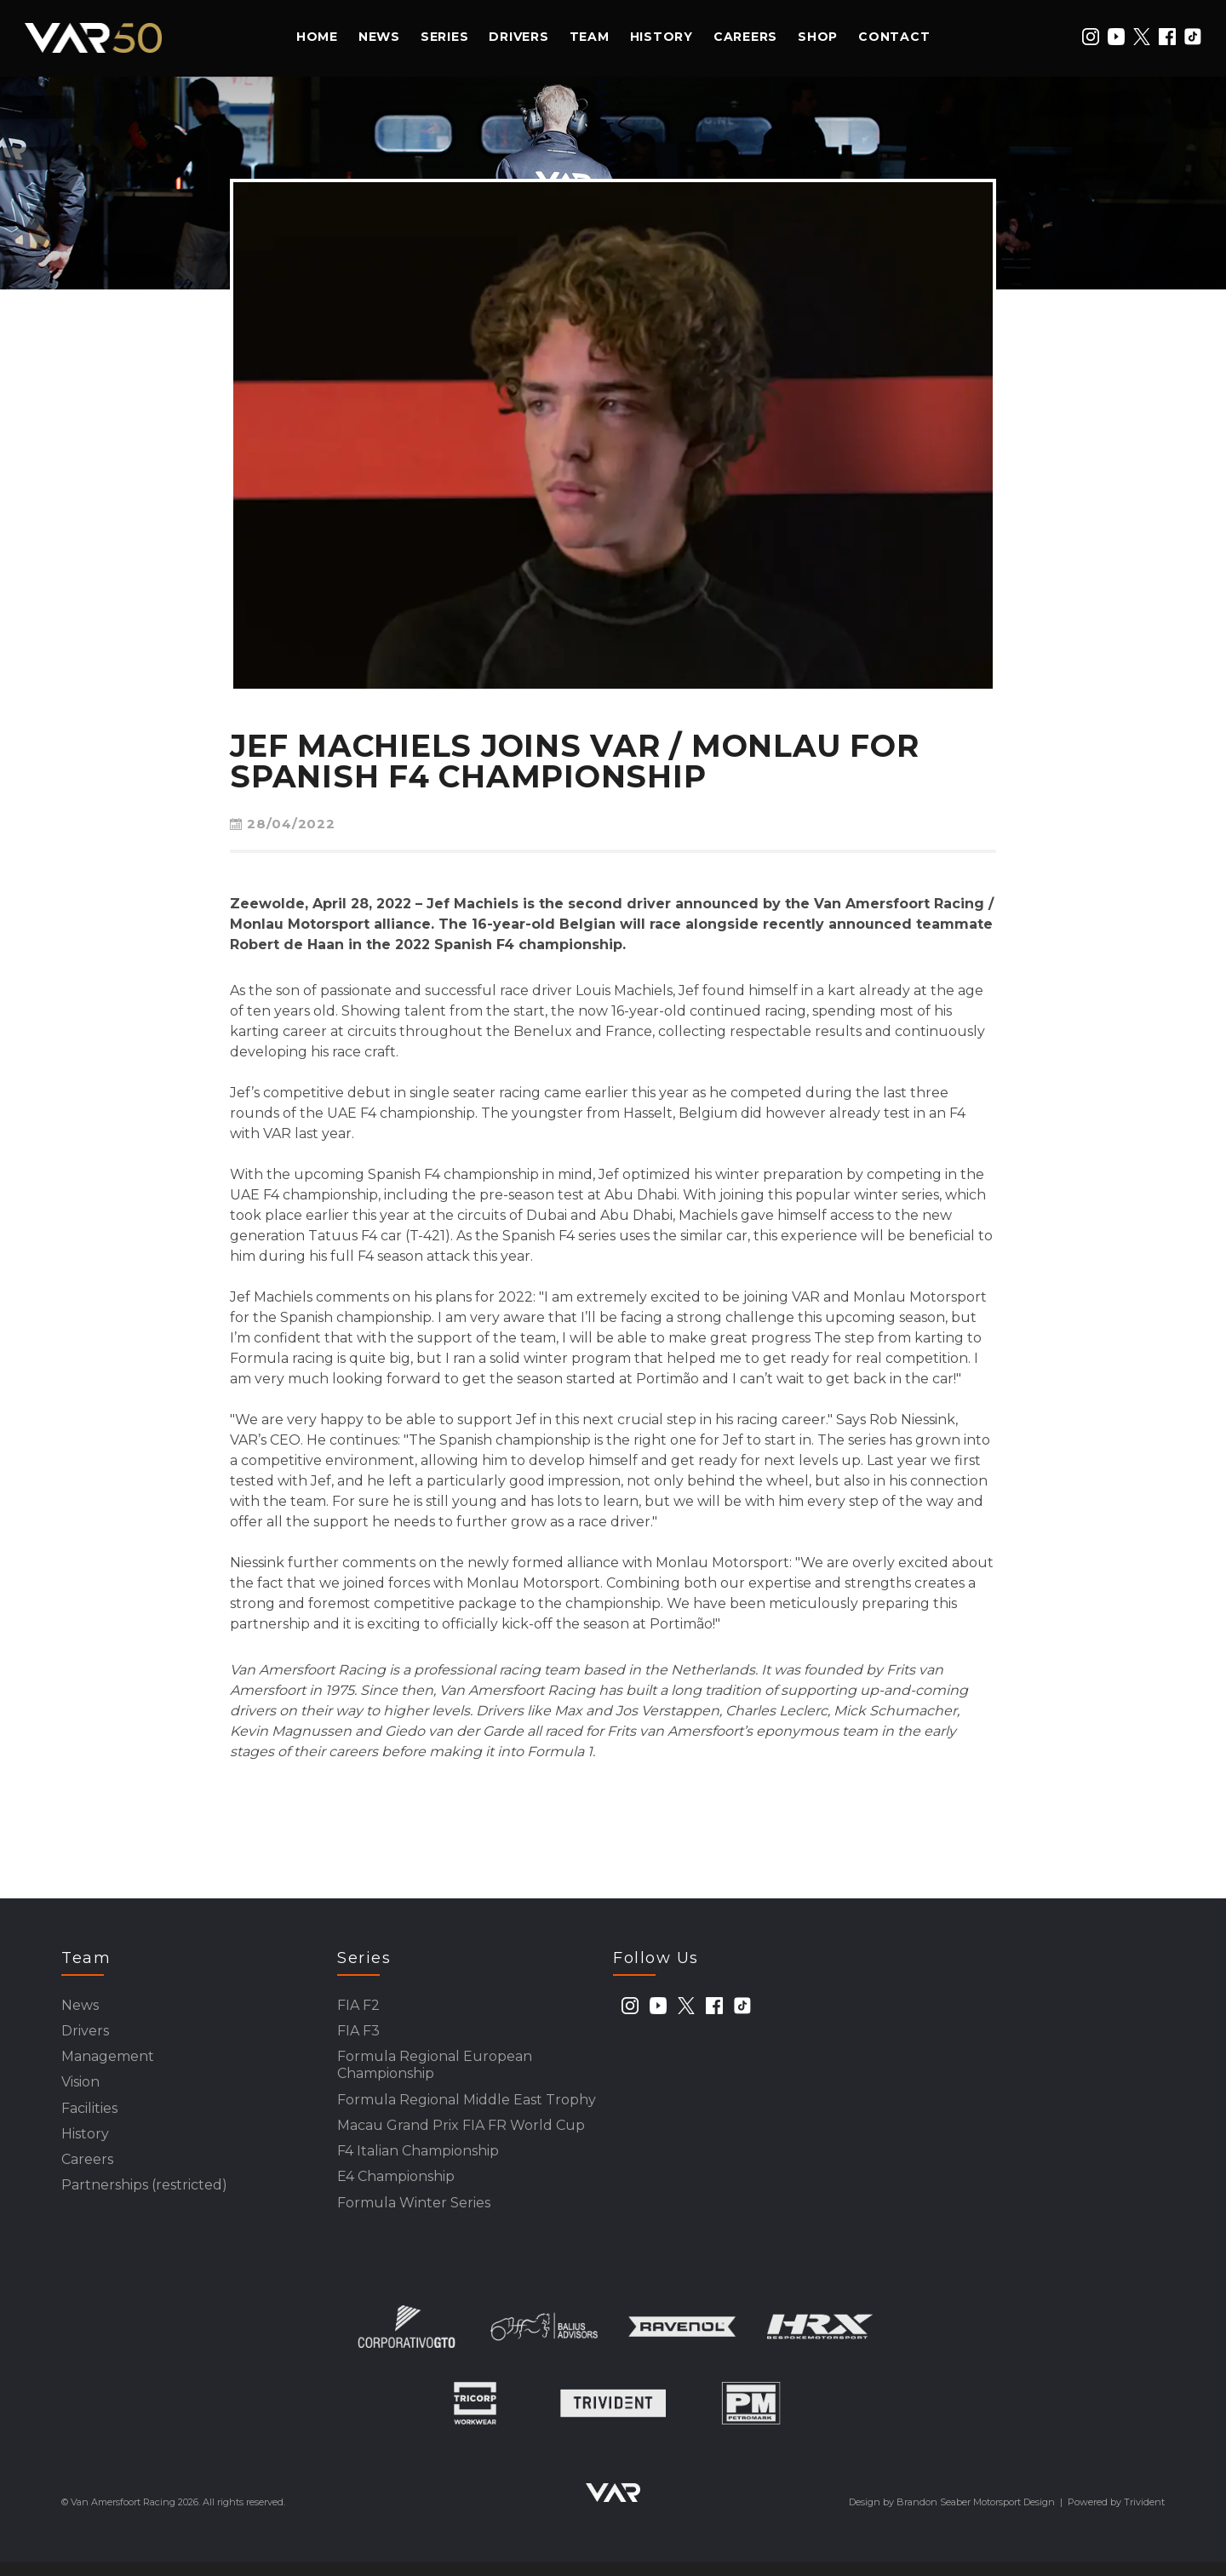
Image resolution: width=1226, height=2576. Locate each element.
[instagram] (1090, 36)
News (379, 36)
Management (107, 2060)
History (661, 36)
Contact (894, 36)
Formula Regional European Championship (434, 2069)
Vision (80, 2088)
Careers (745, 36)
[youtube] (1116, 36)
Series (445, 36)
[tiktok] (1192, 36)
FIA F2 (358, 2006)
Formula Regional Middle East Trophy (466, 2106)
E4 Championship (396, 2188)
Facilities (89, 2115)
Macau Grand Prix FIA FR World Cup (461, 2134)
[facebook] (1167, 36)
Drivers (518, 36)
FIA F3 (358, 2033)
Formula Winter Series (413, 2215)
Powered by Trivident (1116, 2516)
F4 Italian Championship (418, 2161)
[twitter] (1141, 36)
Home (317, 36)
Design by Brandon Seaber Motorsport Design (952, 2516)
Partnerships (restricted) (144, 2197)
